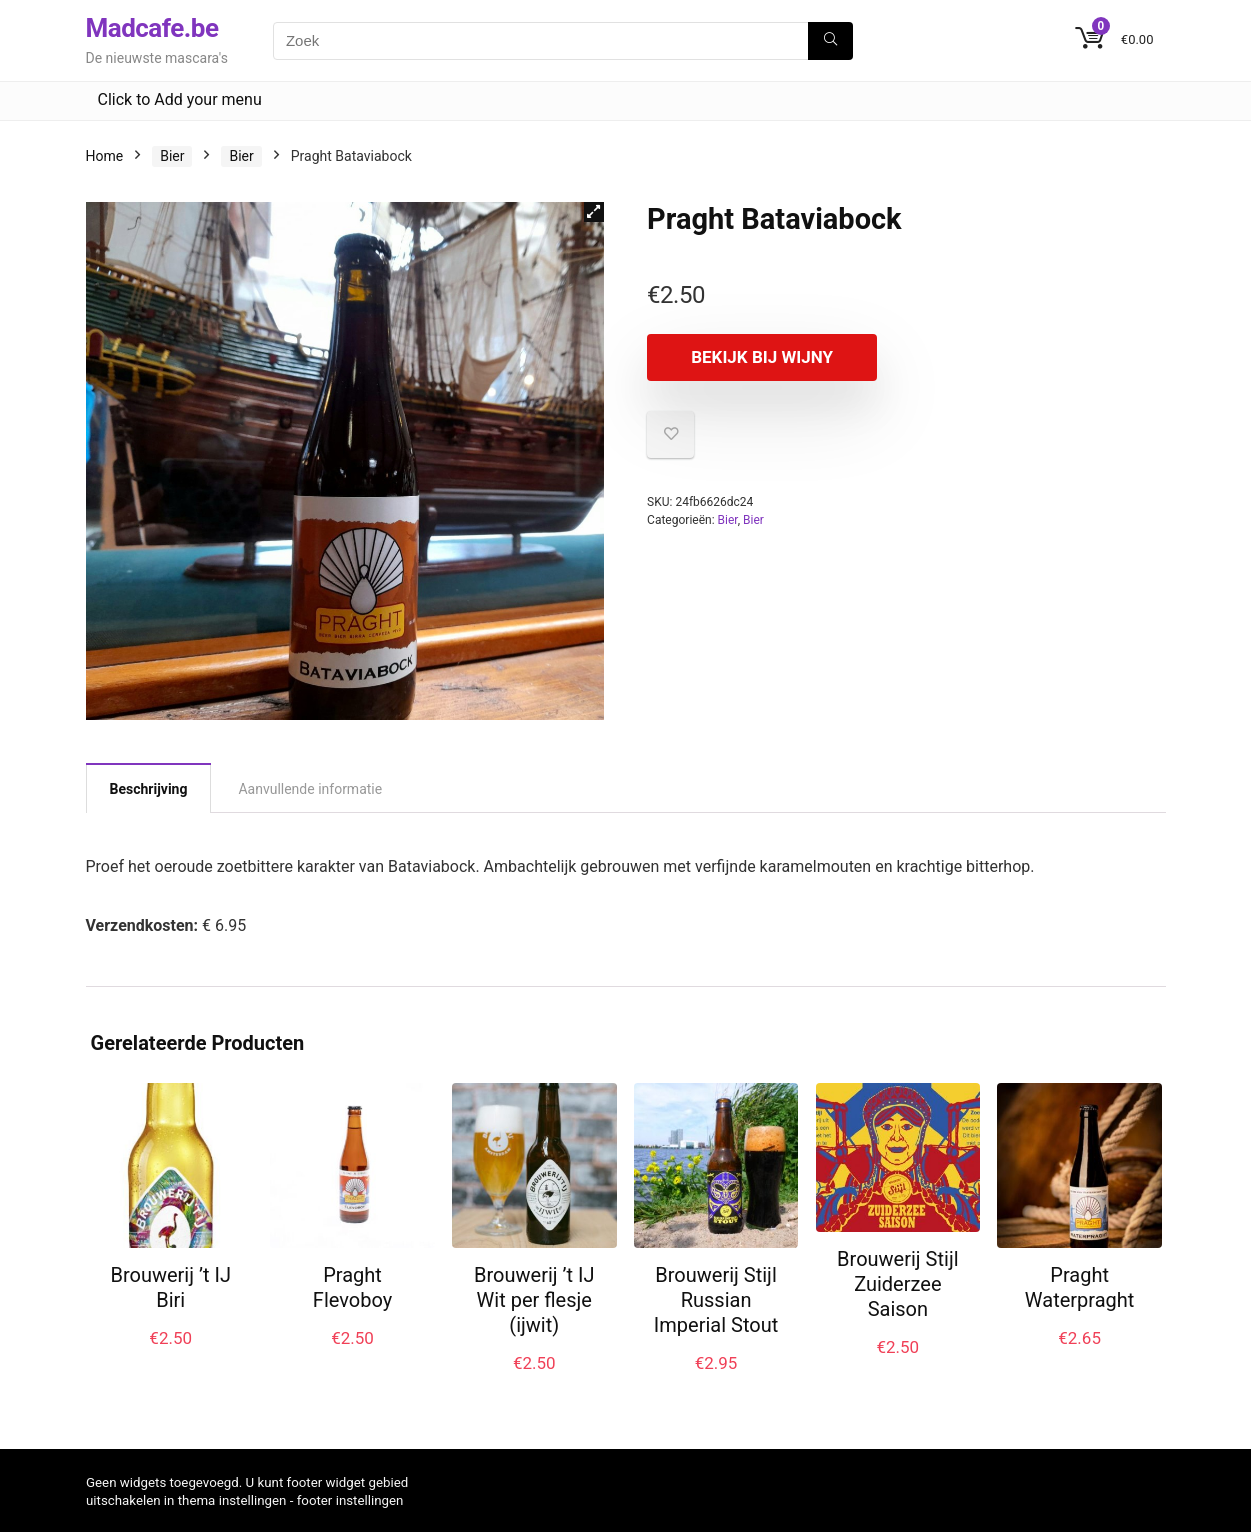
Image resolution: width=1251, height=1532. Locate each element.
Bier (172, 156)
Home (105, 156)
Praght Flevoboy (352, 1287)
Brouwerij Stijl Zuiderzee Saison (897, 1284)
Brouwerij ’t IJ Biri (170, 1287)
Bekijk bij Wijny (762, 357)
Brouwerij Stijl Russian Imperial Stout (716, 1300)
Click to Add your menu (180, 99)
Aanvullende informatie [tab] (310, 789)
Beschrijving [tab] (149, 789)
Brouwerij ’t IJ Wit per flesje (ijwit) (534, 1300)
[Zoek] (830, 41)
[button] (594, 212)
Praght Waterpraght (1080, 1287)
